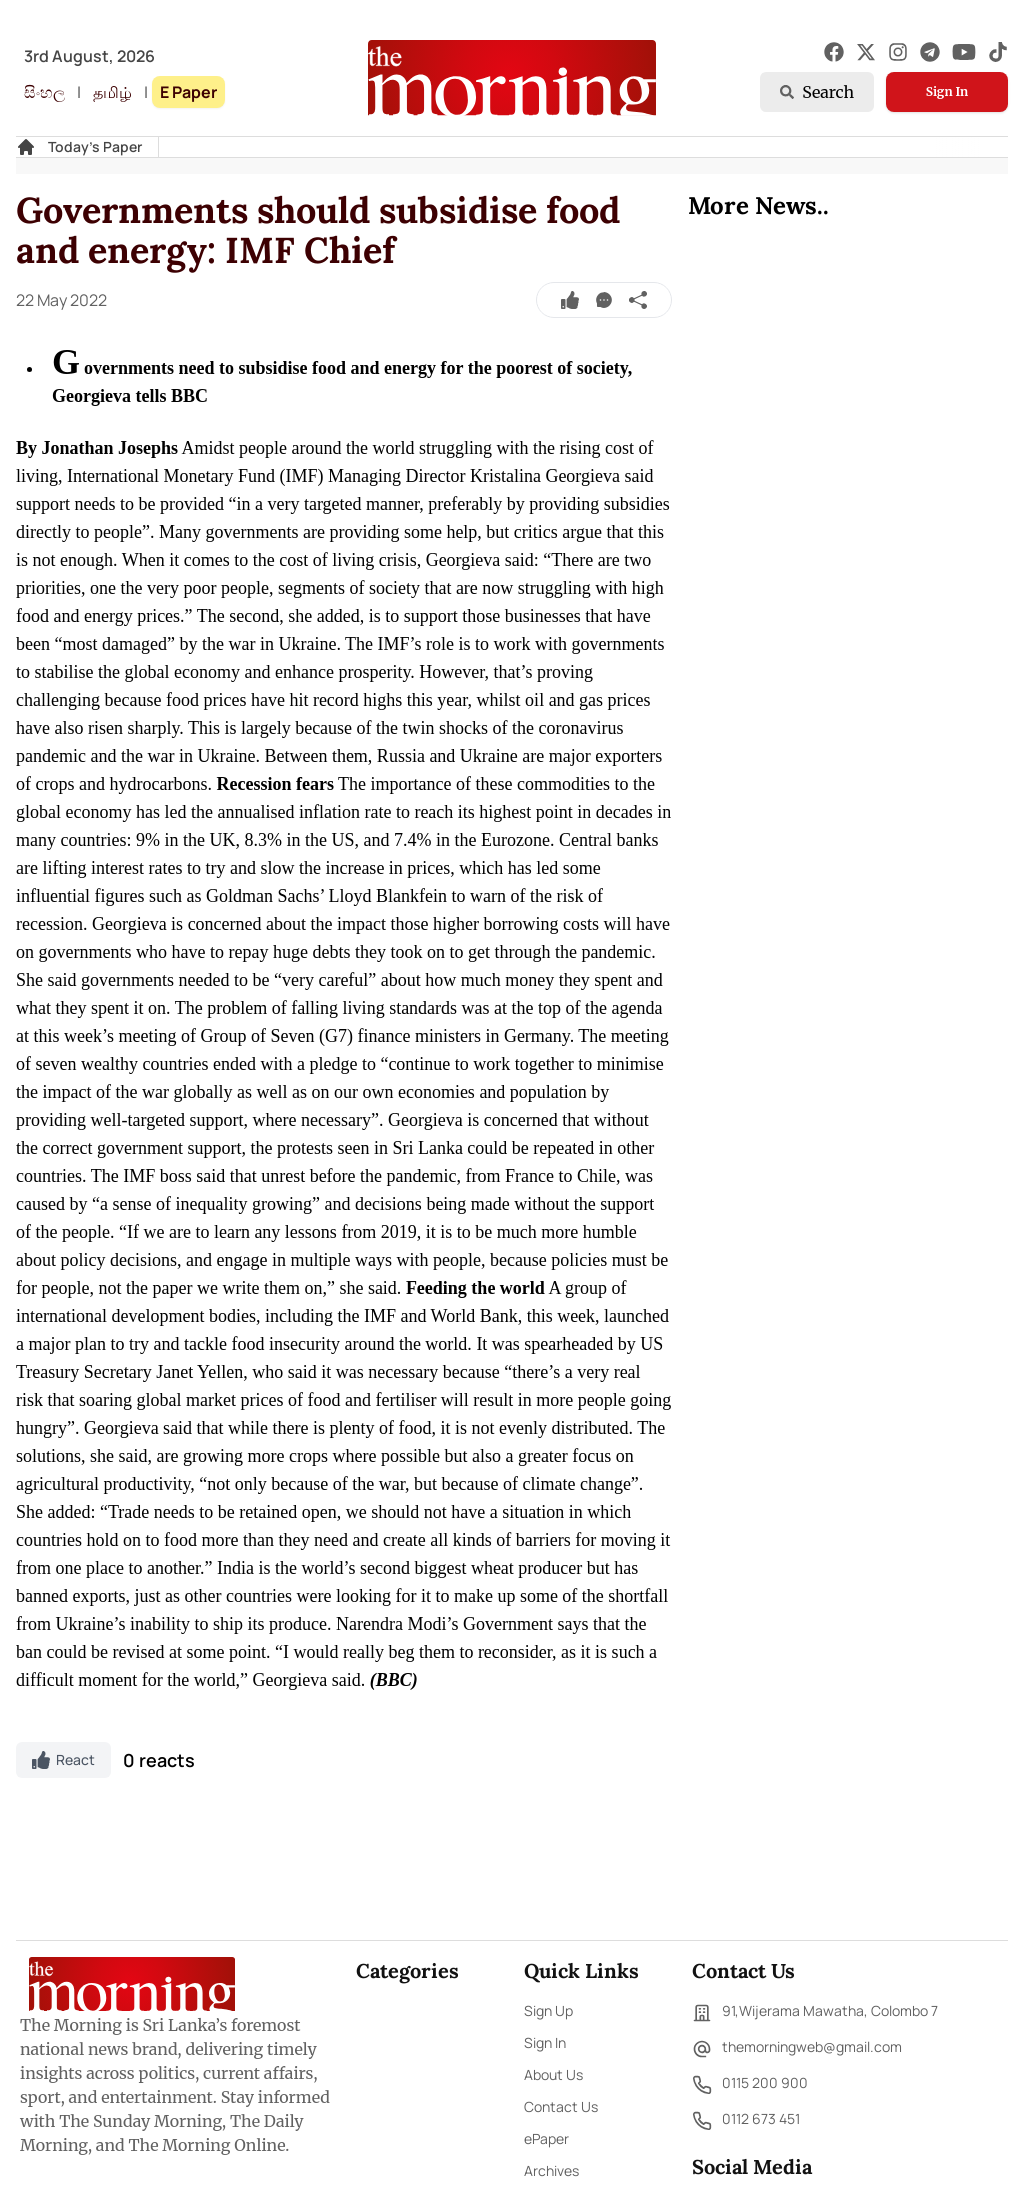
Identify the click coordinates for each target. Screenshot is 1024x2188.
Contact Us (561, 2106)
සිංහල (44, 92)
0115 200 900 (750, 2085)
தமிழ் (112, 92)
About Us (553, 2074)
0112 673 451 (746, 2121)
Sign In (947, 91)
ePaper (546, 2138)
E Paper (188, 92)
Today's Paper (95, 146)
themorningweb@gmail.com (797, 2049)
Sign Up (548, 2010)
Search (817, 92)
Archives (551, 2170)
